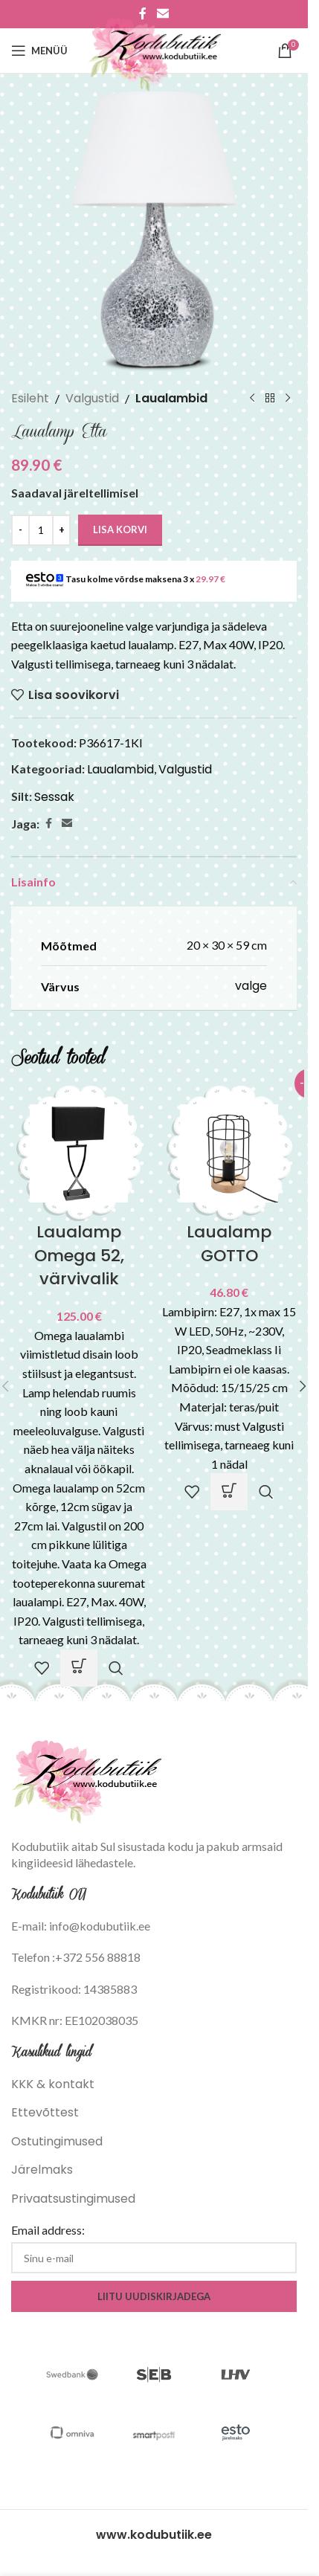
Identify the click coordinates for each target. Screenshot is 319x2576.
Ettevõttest (45, 2112)
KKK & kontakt (52, 2084)
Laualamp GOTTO (229, 1243)
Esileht (30, 398)
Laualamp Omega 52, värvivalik (79, 1255)
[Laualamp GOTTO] (229, 1152)
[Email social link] (67, 824)
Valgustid (92, 398)
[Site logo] (154, 49)
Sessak (54, 796)
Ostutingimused (57, 2141)
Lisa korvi (120, 529)
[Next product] (288, 399)
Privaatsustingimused (73, 2198)
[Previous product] (252, 399)
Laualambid (171, 398)
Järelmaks (42, 2169)
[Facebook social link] (48, 824)
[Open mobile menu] (39, 50)
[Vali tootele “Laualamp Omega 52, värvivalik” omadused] (78, 1668)
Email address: (48, 2230)
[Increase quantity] (61, 530)
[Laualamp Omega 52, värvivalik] (79, 1152)
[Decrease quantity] (20, 530)
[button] (229, 1491)
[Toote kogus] (41, 530)
